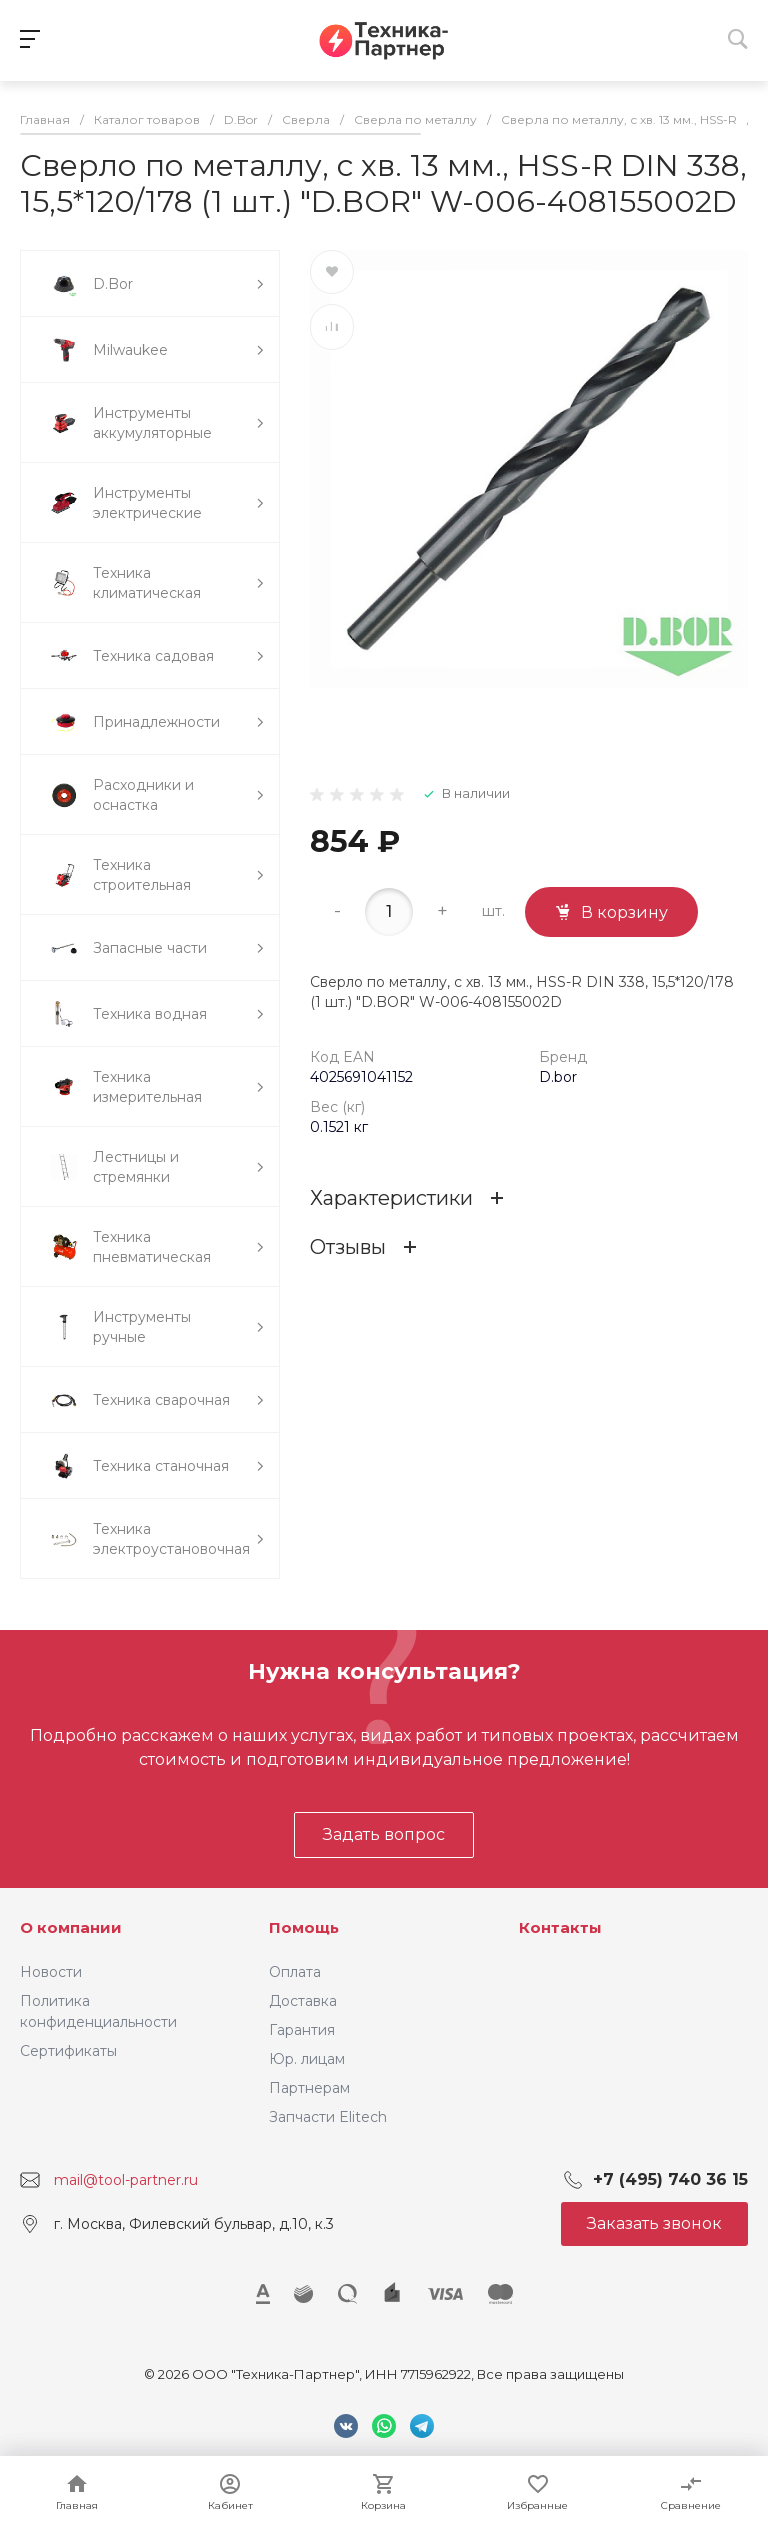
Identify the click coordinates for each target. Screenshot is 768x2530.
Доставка (303, 2001)
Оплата (295, 1972)
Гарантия (302, 2030)
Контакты (560, 1927)
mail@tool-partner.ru (126, 2180)
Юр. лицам (307, 2059)
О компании (71, 1927)
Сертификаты (68, 2051)
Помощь (304, 1927)
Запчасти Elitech (328, 2117)
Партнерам (309, 2088)
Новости (51, 1972)
